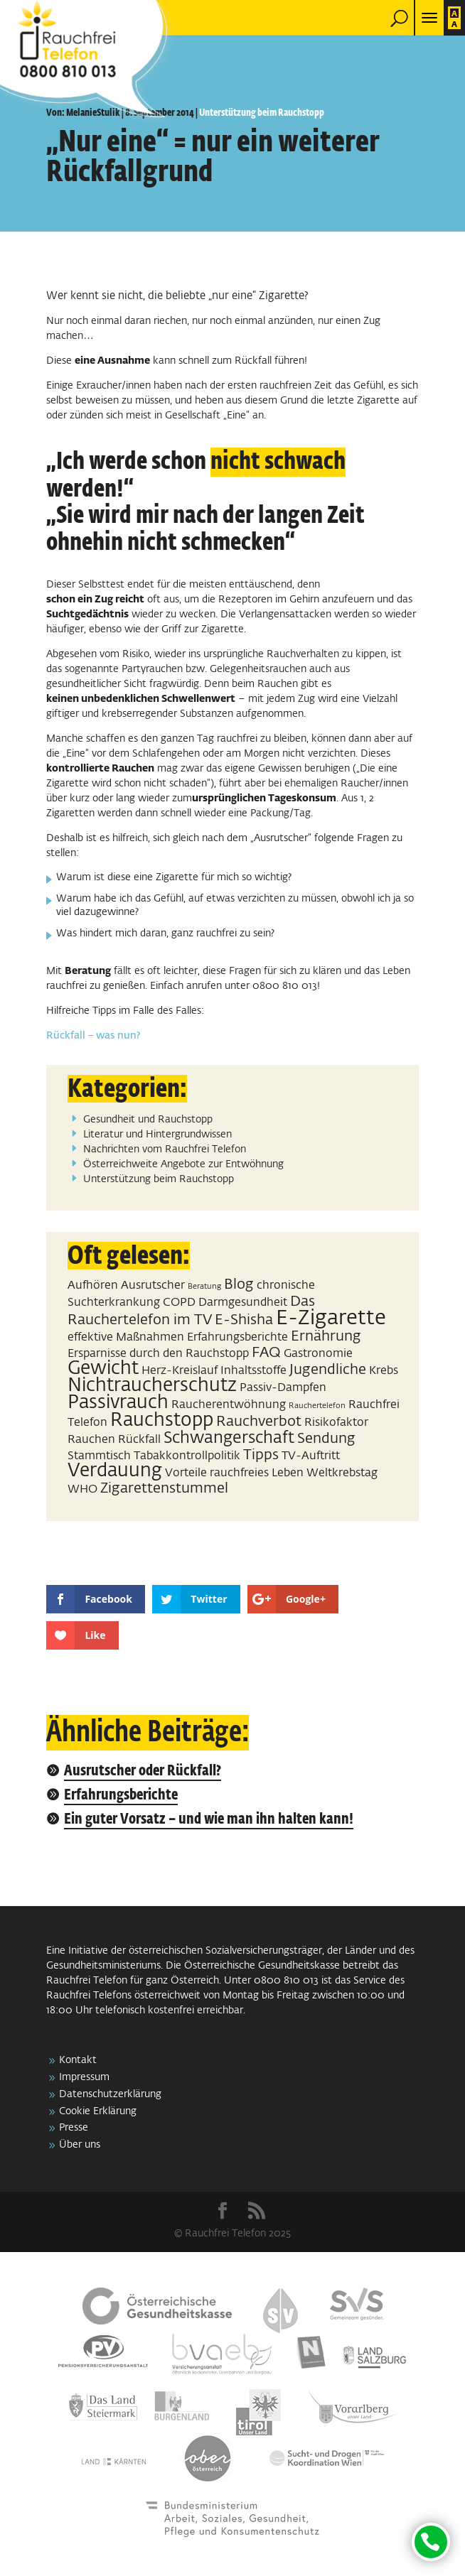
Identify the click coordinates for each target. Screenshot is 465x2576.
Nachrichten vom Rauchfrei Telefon (164, 1149)
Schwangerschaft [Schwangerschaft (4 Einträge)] (229, 1438)
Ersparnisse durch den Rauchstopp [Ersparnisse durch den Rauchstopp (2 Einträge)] (158, 1354)
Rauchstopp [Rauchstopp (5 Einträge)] (161, 1421)
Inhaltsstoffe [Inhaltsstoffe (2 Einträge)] (253, 1371)
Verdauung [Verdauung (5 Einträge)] (115, 1471)
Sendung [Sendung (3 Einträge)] (326, 1439)
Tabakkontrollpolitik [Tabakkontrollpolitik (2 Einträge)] (187, 1456)
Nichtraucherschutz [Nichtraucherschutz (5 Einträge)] (152, 1386)
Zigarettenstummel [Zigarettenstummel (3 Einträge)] (164, 1488)
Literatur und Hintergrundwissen (157, 1135)
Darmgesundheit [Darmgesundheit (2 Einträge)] (242, 1303)
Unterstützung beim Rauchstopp (261, 113)
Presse (73, 2128)
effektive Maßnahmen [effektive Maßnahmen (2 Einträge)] (126, 1337)
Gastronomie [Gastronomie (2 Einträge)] (318, 1354)
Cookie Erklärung (98, 2111)
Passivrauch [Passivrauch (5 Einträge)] (118, 1403)
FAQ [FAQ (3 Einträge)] (266, 1353)
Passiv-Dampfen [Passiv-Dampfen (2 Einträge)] (283, 1388)
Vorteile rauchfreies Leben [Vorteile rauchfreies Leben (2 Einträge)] (234, 1473)
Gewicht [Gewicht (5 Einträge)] (103, 1369)
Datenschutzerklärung (110, 2094)
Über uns (79, 2145)
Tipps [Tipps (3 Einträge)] (261, 1455)
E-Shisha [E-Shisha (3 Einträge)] (244, 1320)
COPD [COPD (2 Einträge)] (179, 1303)
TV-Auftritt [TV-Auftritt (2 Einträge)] (311, 1456)
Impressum (84, 2077)
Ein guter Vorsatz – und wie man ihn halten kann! (208, 1819)
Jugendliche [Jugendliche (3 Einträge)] (327, 1370)
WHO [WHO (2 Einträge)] (82, 1489)
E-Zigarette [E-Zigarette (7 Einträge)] (331, 1318)
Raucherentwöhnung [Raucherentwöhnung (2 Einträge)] (228, 1405)
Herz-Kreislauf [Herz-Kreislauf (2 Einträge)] (179, 1371)
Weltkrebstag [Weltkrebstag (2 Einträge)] (342, 1473)
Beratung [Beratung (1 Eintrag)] (204, 1286)
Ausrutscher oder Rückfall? (142, 1771)
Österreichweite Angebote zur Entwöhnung (183, 1164)
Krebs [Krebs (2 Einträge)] (383, 1371)
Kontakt (78, 2060)
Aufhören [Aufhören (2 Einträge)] (93, 1285)
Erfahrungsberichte (121, 1795)
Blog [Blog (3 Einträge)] (239, 1284)
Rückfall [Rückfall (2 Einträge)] (139, 1440)
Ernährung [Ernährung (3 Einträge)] (326, 1336)
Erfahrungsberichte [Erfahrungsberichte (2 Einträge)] (237, 1337)
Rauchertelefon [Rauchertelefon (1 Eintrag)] (317, 1405)
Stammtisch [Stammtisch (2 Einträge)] (99, 1456)
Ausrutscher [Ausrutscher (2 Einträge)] (153, 1285)
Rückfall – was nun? (93, 1036)
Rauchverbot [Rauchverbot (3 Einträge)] (258, 1421)
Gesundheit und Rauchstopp (148, 1120)
